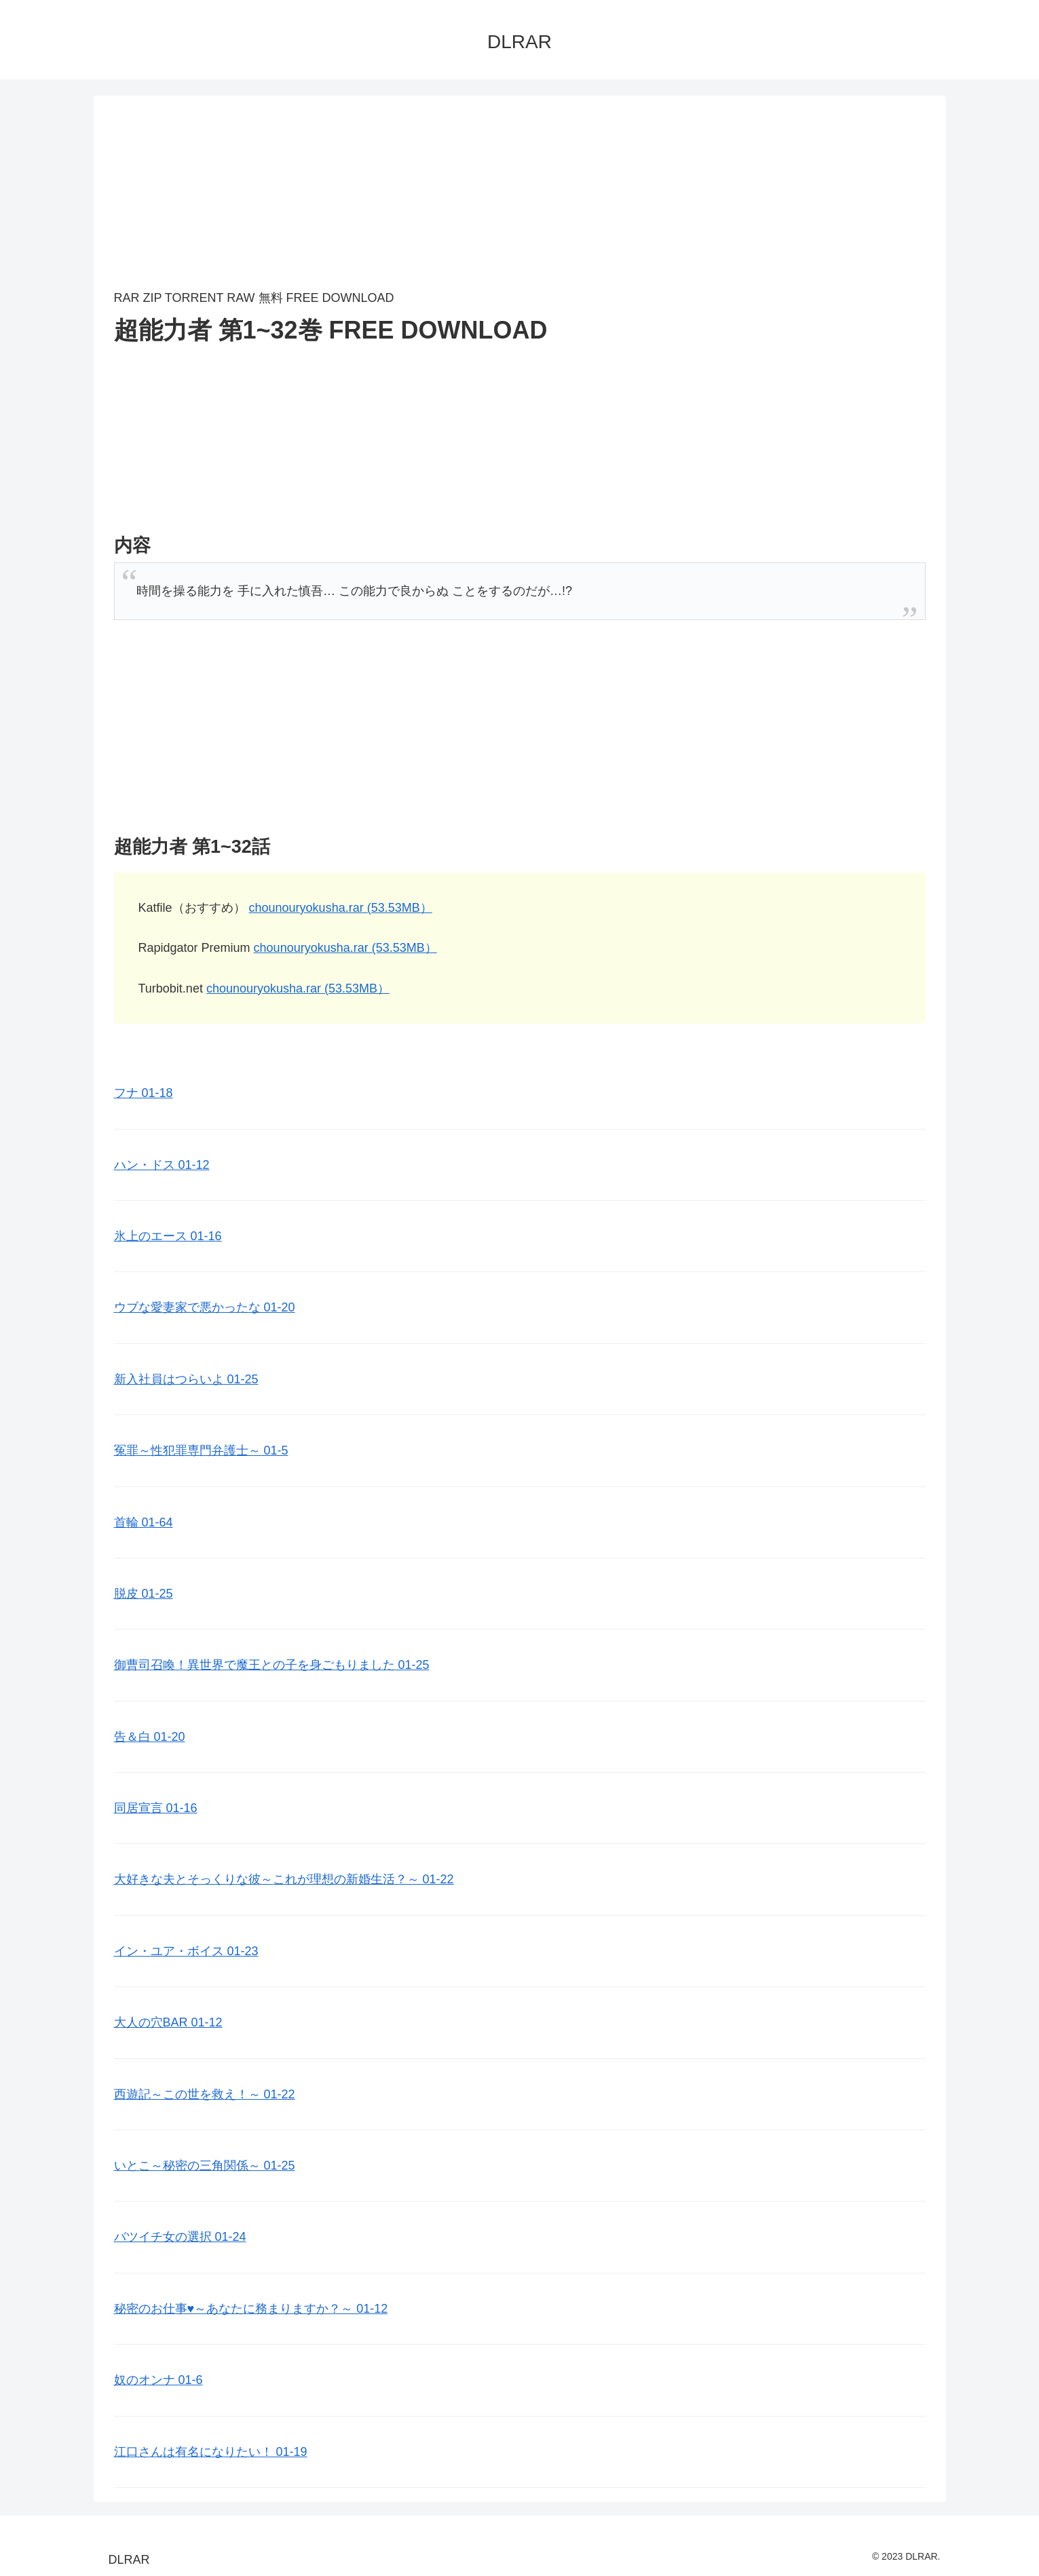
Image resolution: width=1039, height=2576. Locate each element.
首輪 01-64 (143, 1522)
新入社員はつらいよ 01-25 (186, 1379)
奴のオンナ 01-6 (158, 2380)
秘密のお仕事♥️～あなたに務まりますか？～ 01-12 (251, 2308)
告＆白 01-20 (149, 1737)
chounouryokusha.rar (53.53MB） (340, 908)
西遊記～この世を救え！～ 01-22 (204, 2094)
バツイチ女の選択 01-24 (180, 2237)
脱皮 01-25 (143, 1593)
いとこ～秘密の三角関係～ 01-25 (204, 2165)
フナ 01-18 (143, 1093)
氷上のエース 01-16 (168, 1236)
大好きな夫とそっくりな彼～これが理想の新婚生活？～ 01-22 (284, 1879)
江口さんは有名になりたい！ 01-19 (210, 2452)
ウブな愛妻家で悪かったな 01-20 (204, 1307)
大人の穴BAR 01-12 (168, 2022)
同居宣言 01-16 (155, 1808)
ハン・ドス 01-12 (162, 1165)
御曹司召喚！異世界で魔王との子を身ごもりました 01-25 (272, 1665)
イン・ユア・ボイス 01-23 (186, 1951)
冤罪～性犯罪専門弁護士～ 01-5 (201, 1450)
